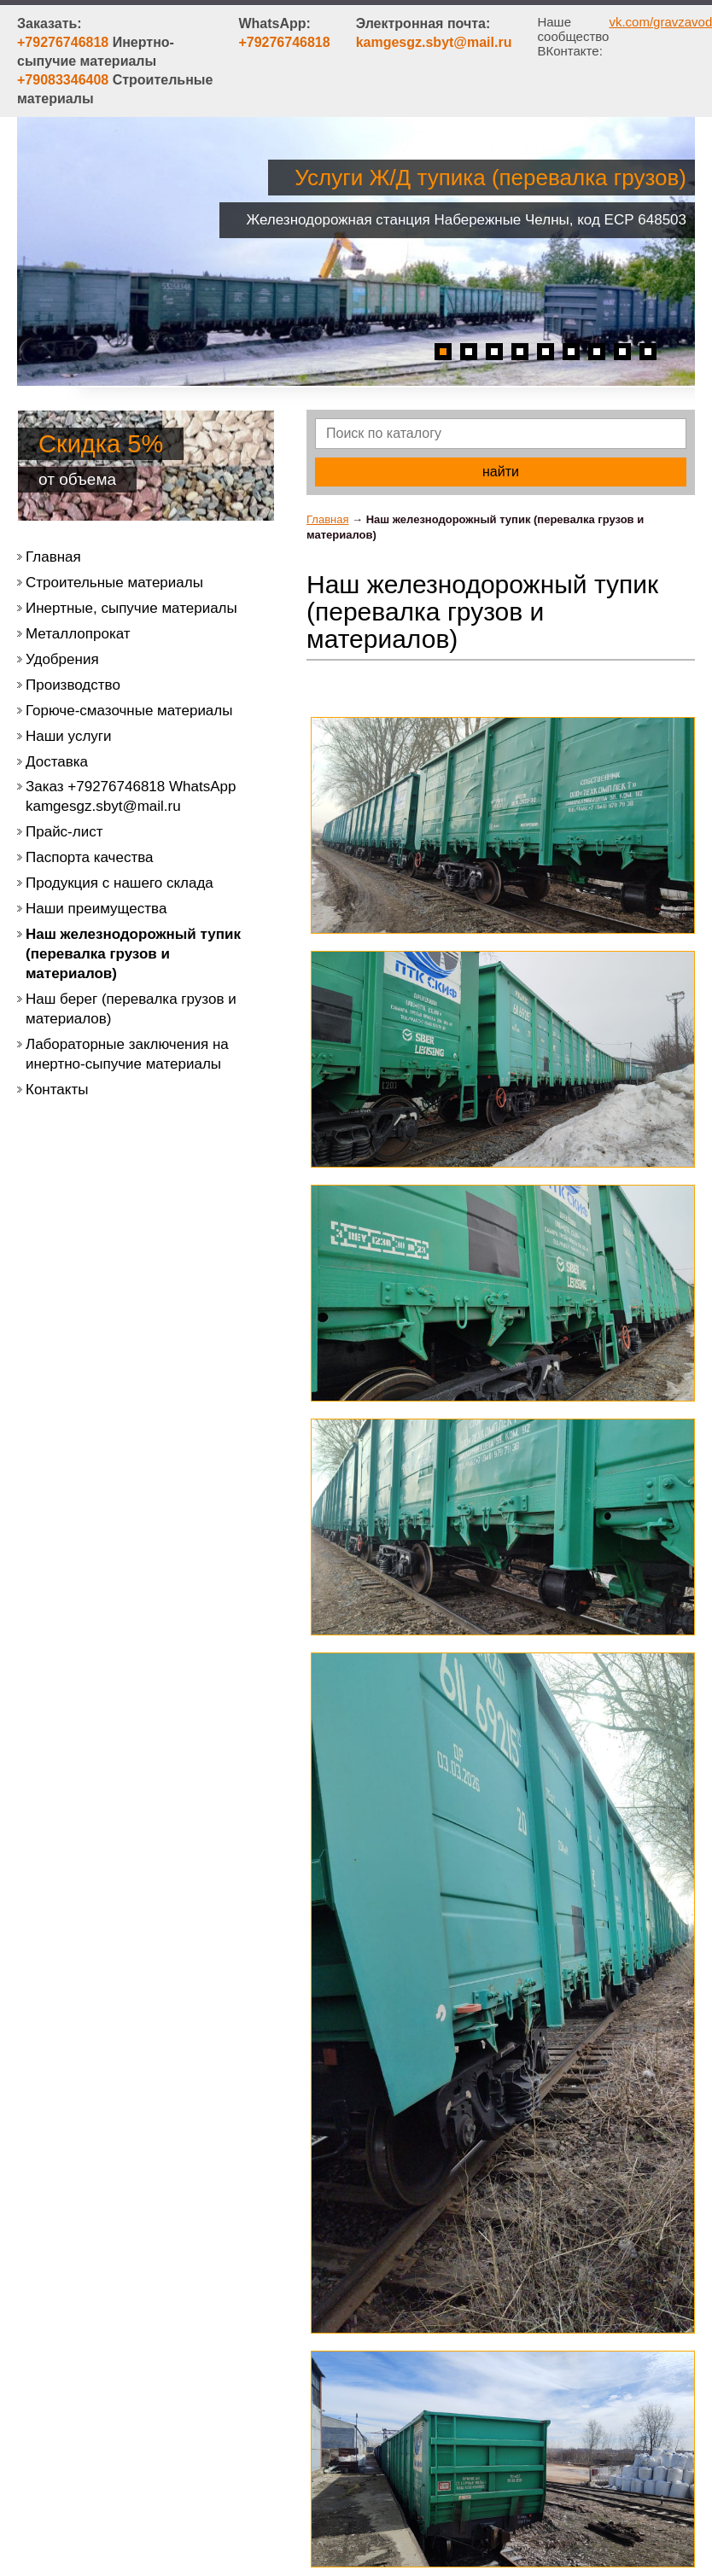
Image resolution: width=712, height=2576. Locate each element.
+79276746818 (284, 42)
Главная (327, 519)
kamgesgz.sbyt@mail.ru (434, 42)
